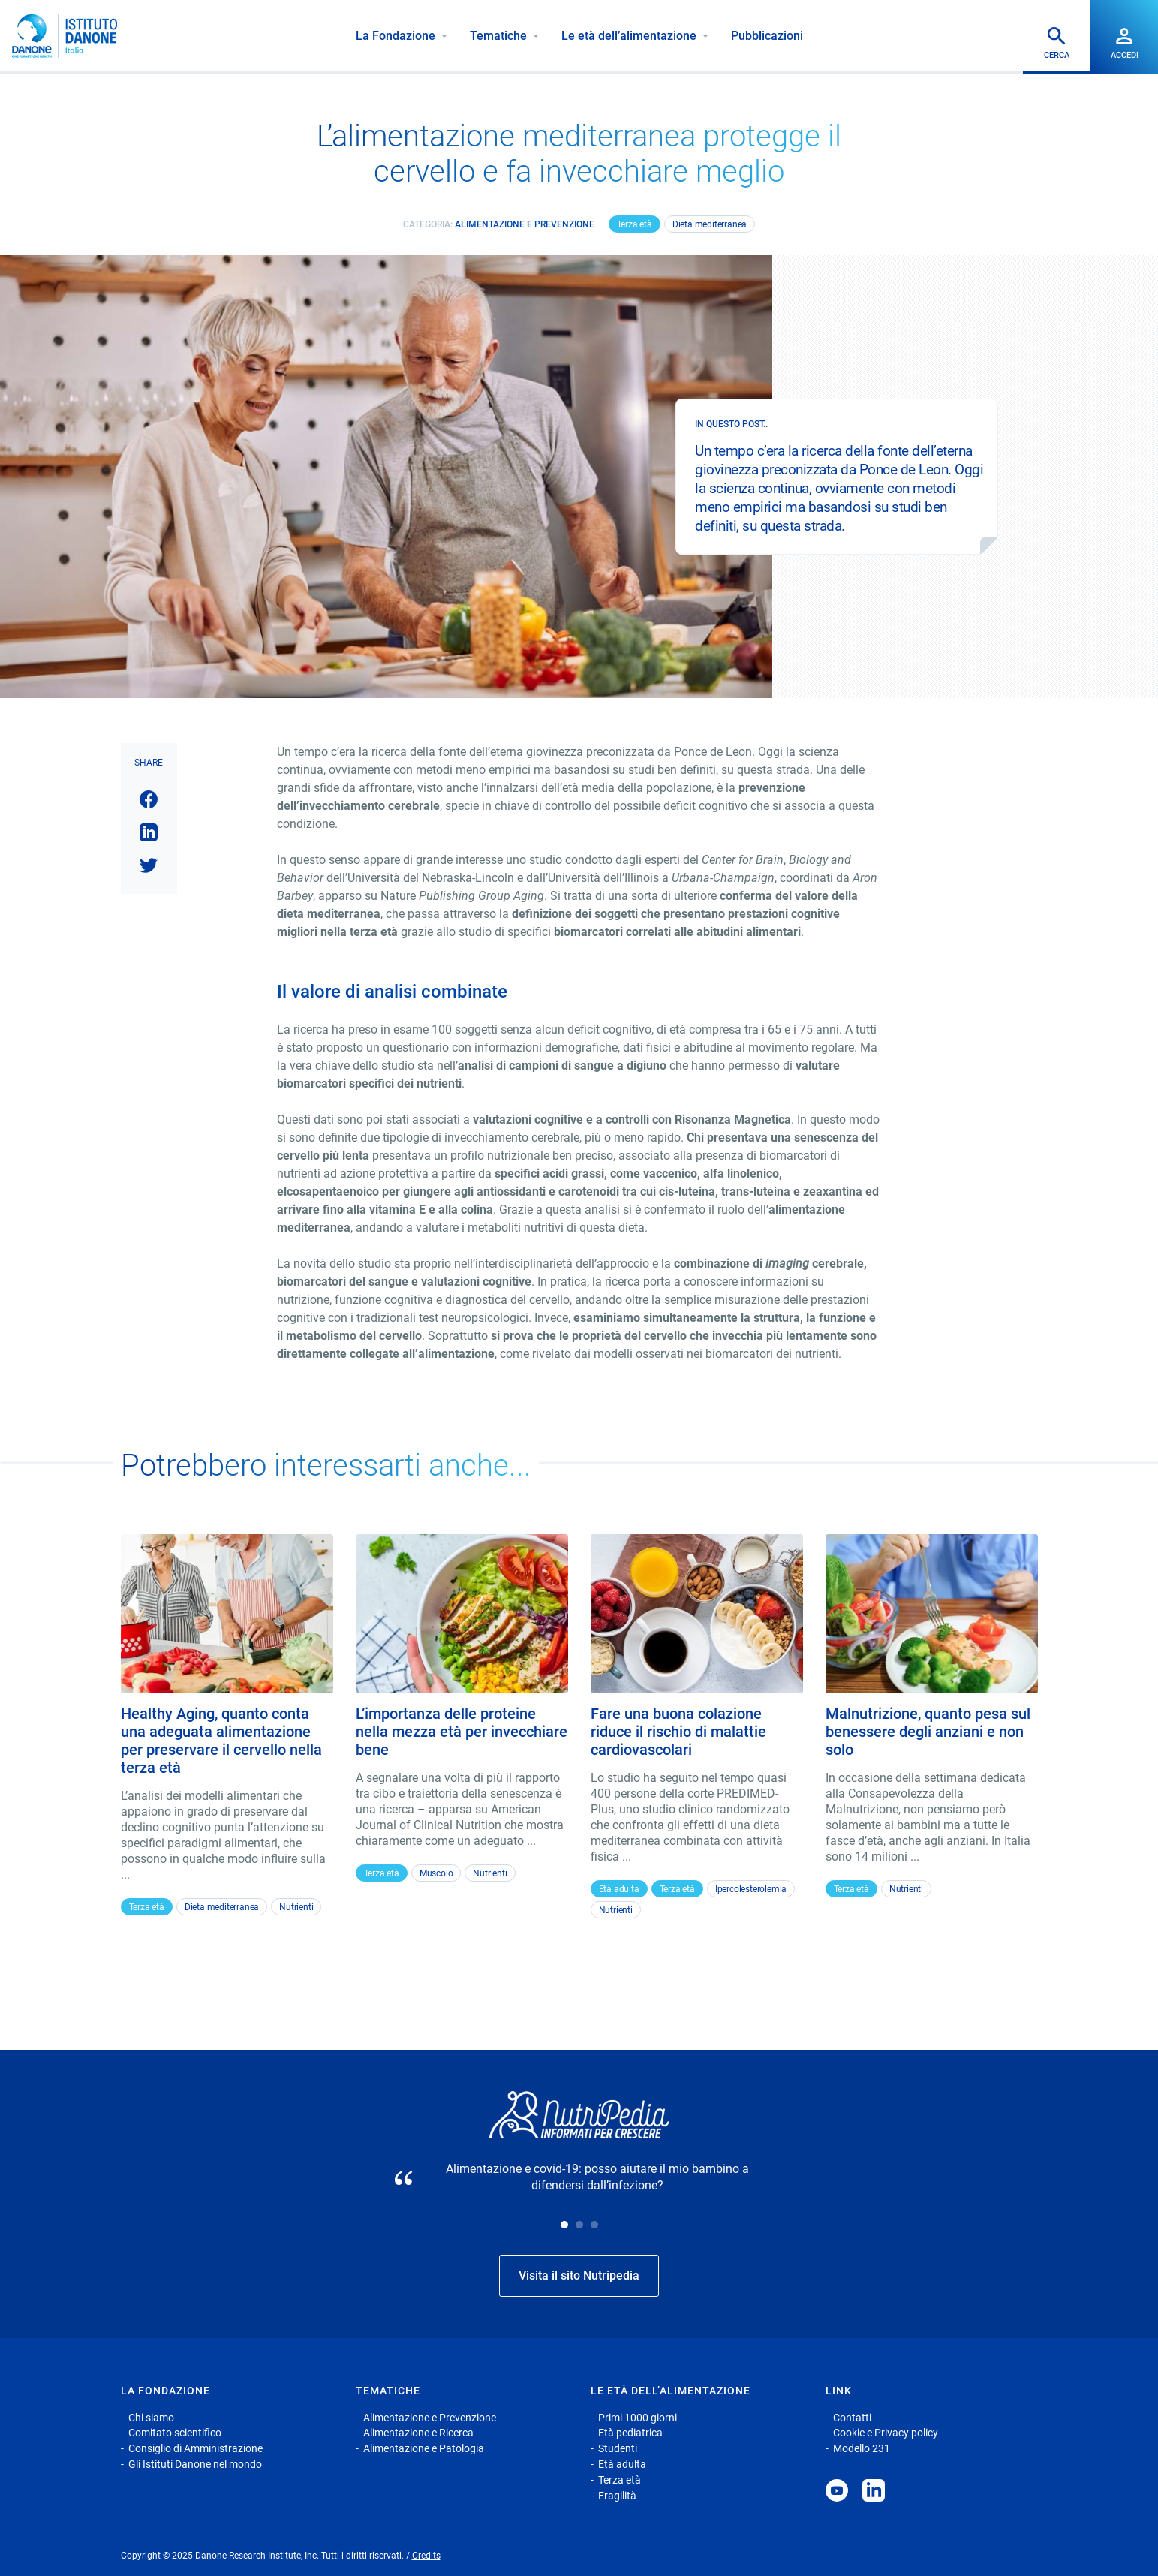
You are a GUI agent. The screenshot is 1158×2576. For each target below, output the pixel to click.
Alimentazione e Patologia (423, 2448)
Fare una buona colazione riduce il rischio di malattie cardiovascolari (678, 1732)
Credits (426, 2555)
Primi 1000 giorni (637, 2418)
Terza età (634, 224)
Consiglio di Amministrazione (195, 2448)
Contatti (852, 2418)
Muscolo (436, 1873)
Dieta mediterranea (709, 224)
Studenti (617, 2448)
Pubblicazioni (767, 36)
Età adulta (619, 1889)
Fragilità (617, 2496)
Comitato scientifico (174, 2433)
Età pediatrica (630, 2433)
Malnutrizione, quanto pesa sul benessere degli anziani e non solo (928, 1732)
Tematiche (498, 36)
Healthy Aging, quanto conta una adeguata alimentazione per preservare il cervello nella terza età (221, 1741)
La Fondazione (395, 36)
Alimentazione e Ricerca (418, 2433)
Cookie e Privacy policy (885, 2433)
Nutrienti (296, 1907)
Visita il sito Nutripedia (579, 2275)
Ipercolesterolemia (751, 1889)
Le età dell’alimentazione (628, 36)
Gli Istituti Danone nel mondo (195, 2464)
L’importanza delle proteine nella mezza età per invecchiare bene (461, 1732)
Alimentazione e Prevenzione (524, 224)
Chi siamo (151, 2418)
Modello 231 (861, 2448)
